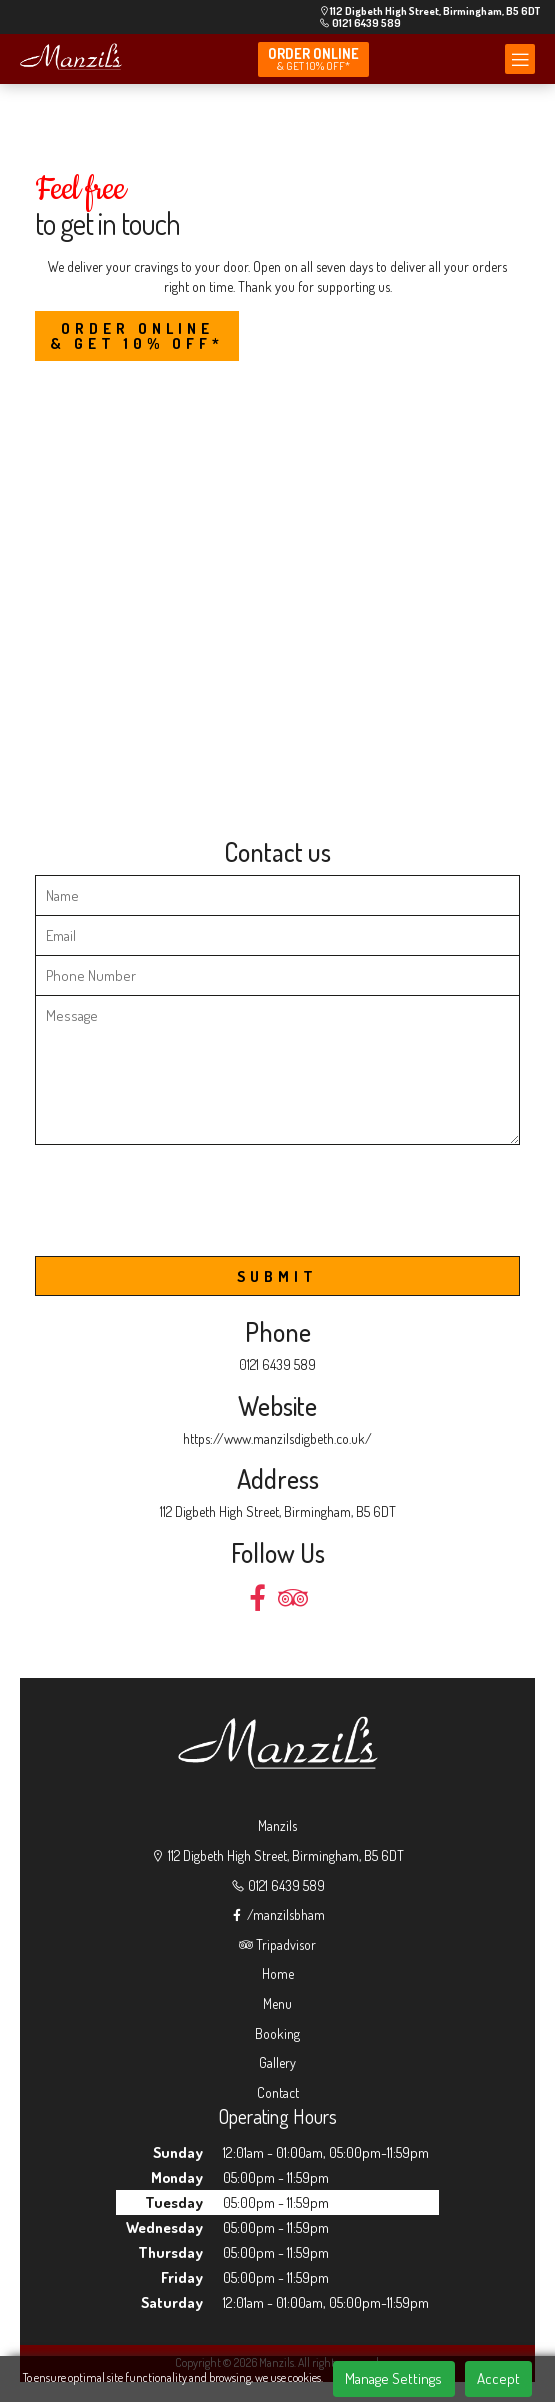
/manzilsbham (277, 1914)
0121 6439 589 (360, 23)
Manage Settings (393, 2378)
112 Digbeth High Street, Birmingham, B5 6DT (429, 11)
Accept (498, 2378)
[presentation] (187, 1209)
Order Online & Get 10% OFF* (137, 336)
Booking (277, 2033)
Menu (277, 2003)
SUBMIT (277, 1276)
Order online (313, 59)
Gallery (277, 2062)
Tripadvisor (277, 1944)
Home (278, 1973)
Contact (278, 2092)
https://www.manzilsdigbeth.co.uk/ (277, 1438)
